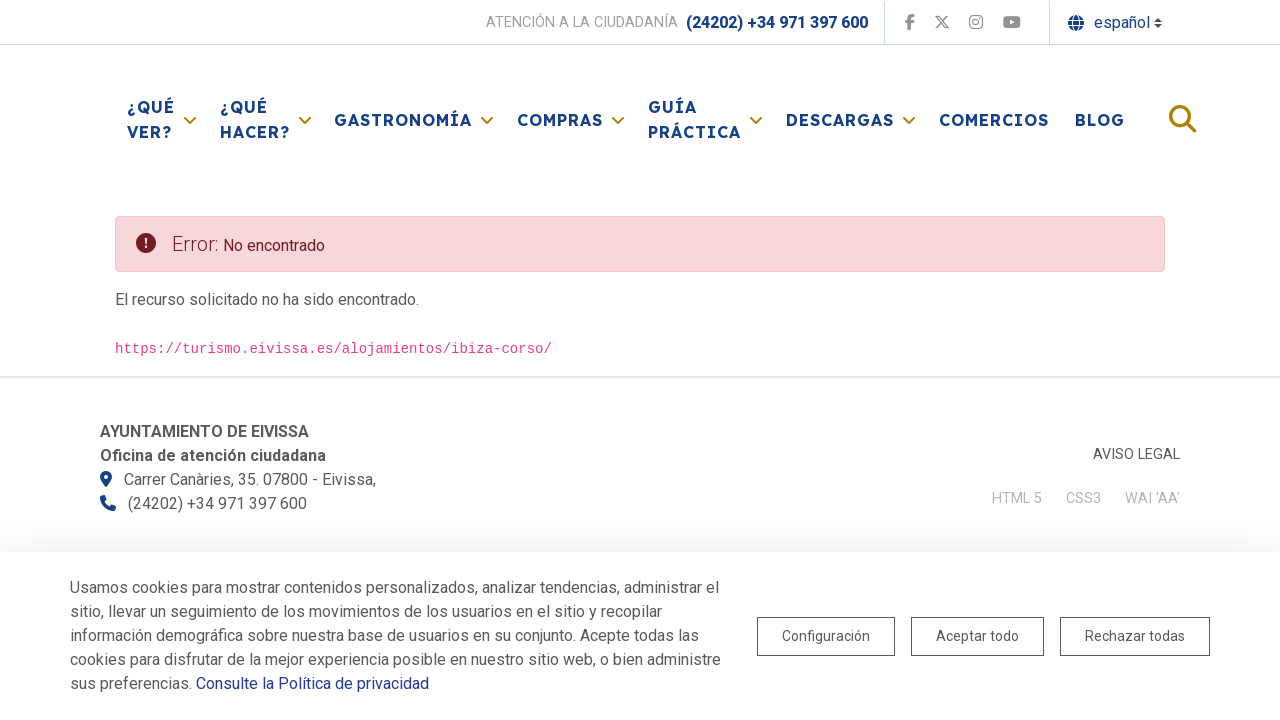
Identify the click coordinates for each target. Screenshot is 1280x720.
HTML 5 (1017, 498)
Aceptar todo (977, 636)
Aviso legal (1136, 454)
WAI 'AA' (1152, 498)
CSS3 (1083, 498)
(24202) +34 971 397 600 (777, 22)
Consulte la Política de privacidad (312, 683)
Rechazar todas (1135, 636)
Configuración (826, 636)
